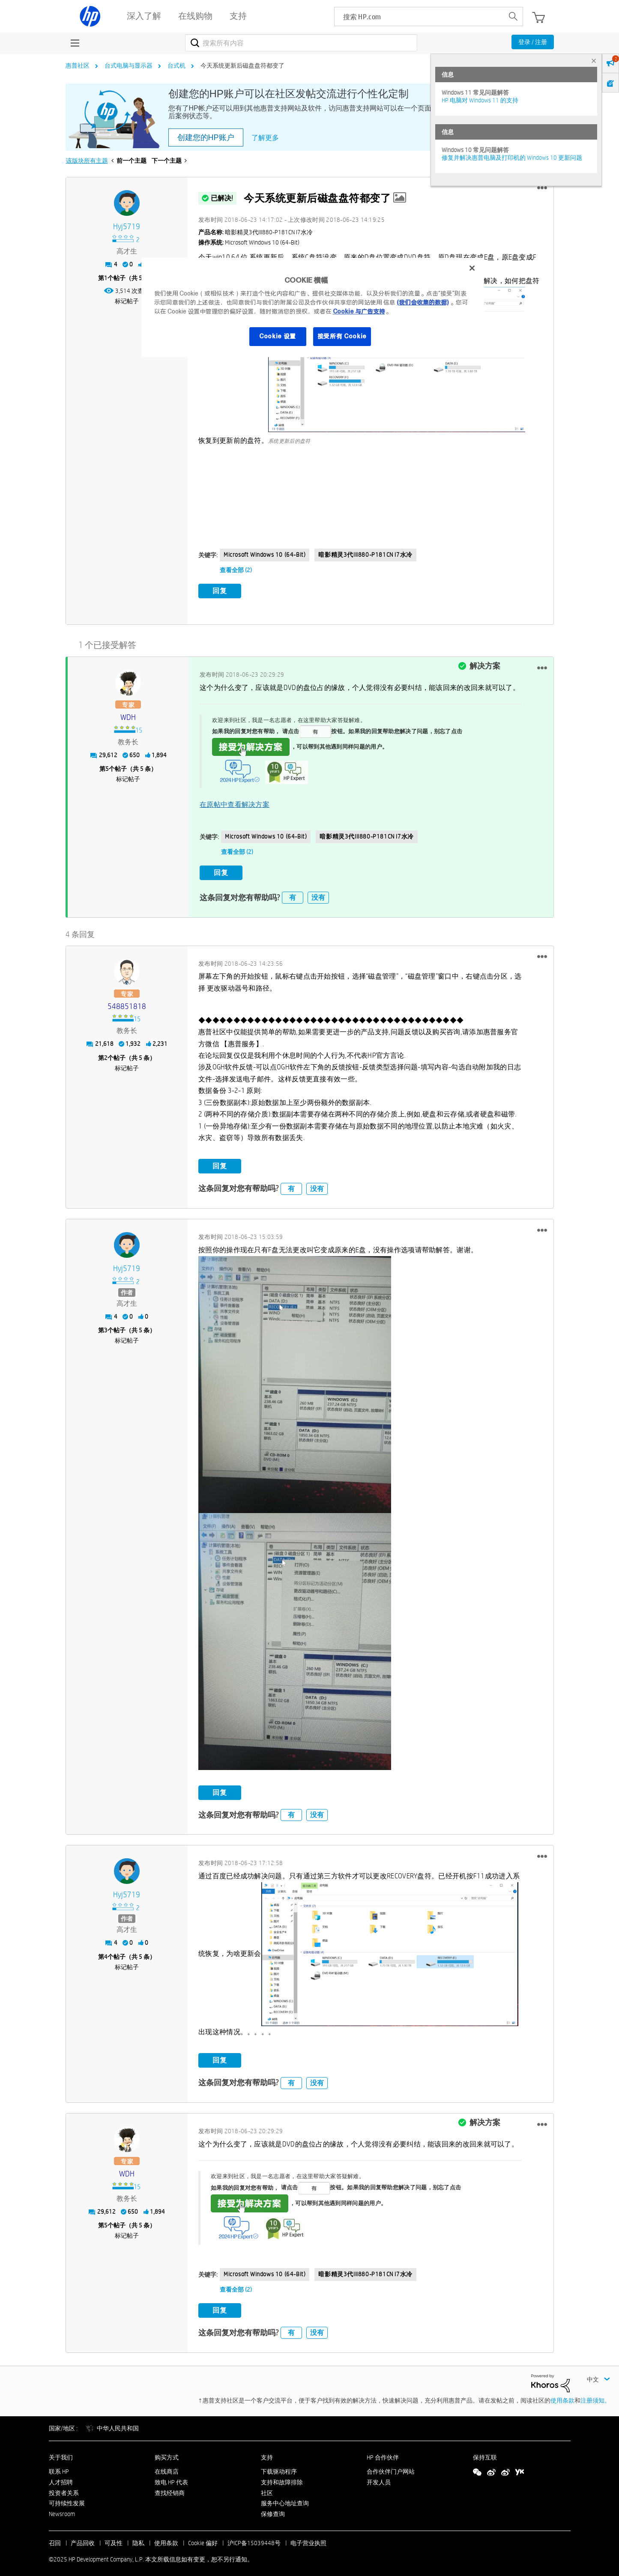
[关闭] (472, 268)
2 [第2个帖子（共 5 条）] (106, 1052)
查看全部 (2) (236, 570)
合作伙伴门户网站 (391, 2466)
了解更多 (265, 137)
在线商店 (167, 2466)
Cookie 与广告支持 (359, 311)
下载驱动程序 (279, 2466)
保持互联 (485, 2452)
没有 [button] (318, 892)
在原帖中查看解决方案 (234, 801)
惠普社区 (78, 65)
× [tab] (593, 61)
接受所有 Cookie (342, 336)
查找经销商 (170, 2487)
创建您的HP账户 (205, 137)
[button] (542, 188)
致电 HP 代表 (171, 2476)
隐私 (138, 2538)
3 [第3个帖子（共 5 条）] (106, 1325)
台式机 (176, 65)
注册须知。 (595, 2395)
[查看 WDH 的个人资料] (128, 715)
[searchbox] (419, 16)
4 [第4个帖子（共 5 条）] (106, 1951)
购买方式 (167, 2452)
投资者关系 (64, 2487)
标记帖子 (127, 301)
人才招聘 (61, 2476)
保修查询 (273, 2509)
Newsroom (62, 2509)
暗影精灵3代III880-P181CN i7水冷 (365, 554)
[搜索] (301, 42)
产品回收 (83, 2538)
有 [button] (292, 892)
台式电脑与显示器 (129, 65)
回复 (219, 590)
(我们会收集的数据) (423, 302)
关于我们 (61, 2452)
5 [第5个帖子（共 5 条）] (107, 766)
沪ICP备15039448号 (254, 2538)
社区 (267, 2487)
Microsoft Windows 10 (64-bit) (264, 554)
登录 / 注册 (532, 42)
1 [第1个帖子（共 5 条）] (106, 278)
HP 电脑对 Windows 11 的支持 (480, 100)
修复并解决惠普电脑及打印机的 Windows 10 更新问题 (512, 157)
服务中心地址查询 (285, 2498)
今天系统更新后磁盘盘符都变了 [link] (242, 65)
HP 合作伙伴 (383, 2452)
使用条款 (562, 2395)
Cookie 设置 (277, 336)
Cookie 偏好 (203, 2538)
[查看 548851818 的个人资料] (127, 1001)
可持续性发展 (67, 2498)
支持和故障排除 (282, 2476)
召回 (55, 2538)
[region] (312, 307)
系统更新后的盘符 (289, 440)
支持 (267, 2452)
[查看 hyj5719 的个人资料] (127, 226)
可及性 (114, 2538)
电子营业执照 (308, 2538)
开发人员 (379, 2476)
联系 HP (59, 2466)
